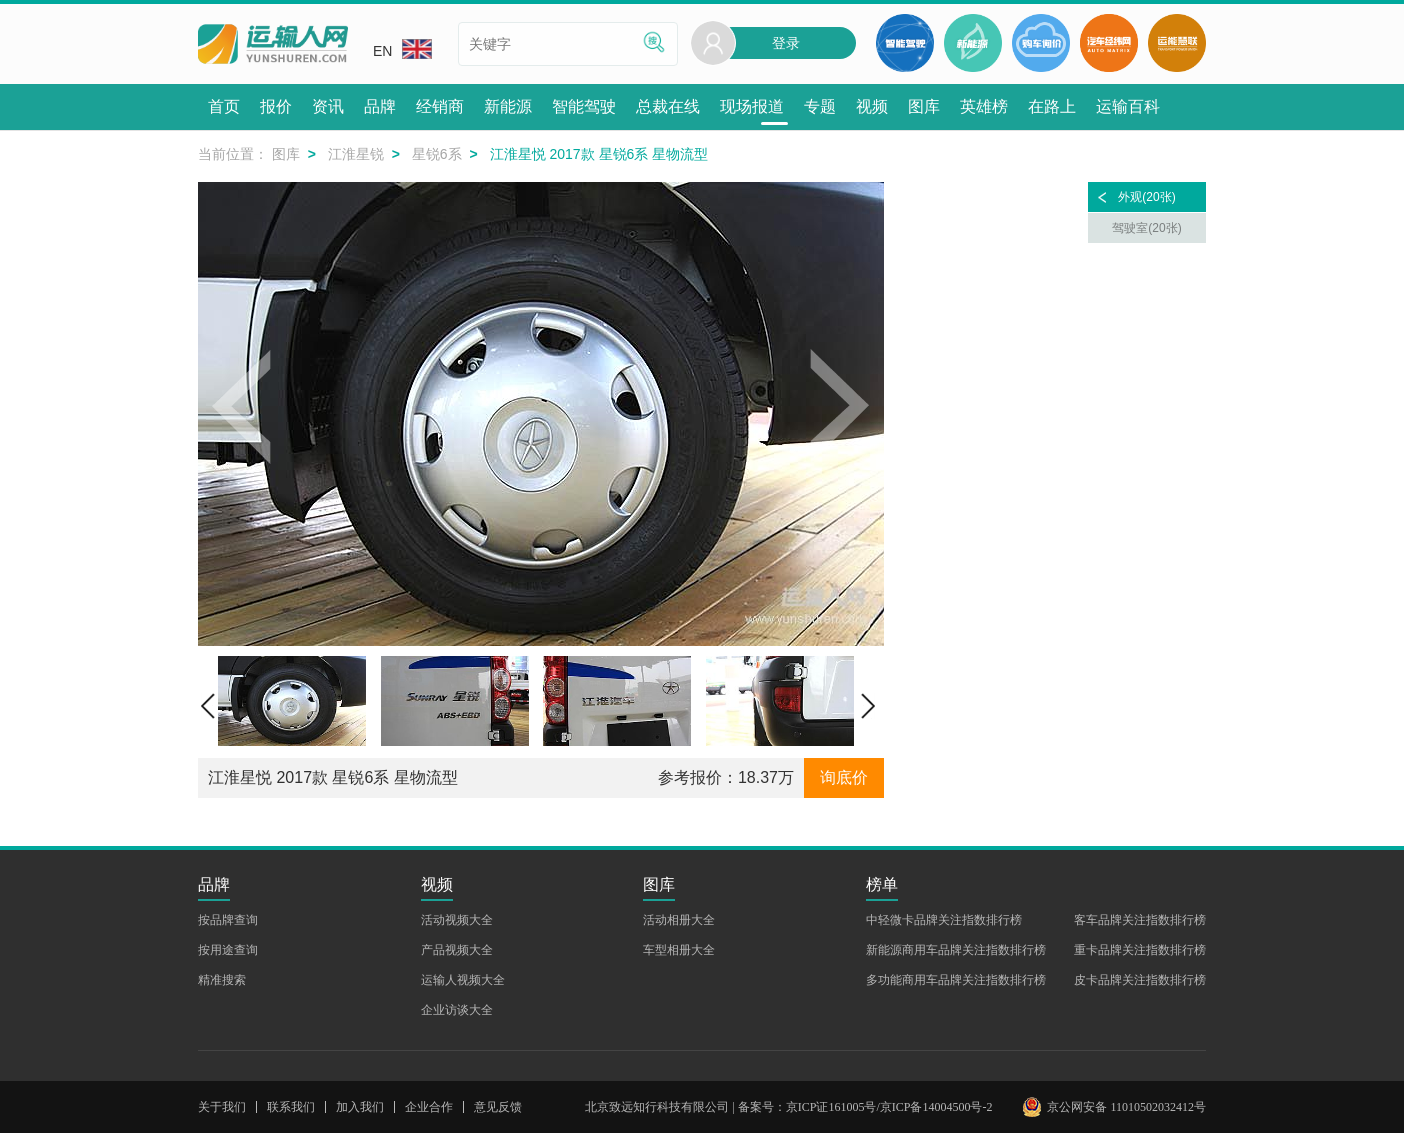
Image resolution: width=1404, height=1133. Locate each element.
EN (402, 49)
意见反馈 (498, 1107)
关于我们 (222, 1107)
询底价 (844, 777)
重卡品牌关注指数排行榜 (1140, 950)
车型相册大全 (679, 950)
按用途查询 (228, 950)
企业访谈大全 (457, 1010)
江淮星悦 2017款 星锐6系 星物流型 (333, 777)
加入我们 (360, 1107)
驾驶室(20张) (1146, 228)
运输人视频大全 (463, 980)
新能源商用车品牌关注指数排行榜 (956, 950)
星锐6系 (437, 154)
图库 (286, 154)
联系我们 (291, 1107)
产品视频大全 (457, 950)
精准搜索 (222, 980)
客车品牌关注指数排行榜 (1140, 920)
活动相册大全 (679, 920)
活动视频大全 (457, 920)
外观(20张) (1146, 197)
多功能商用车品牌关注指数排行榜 (956, 980)
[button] (243, 414)
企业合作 (429, 1107)
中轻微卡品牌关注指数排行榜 (944, 920)
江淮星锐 (356, 154)
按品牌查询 (228, 920)
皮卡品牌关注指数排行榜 (1140, 980)
